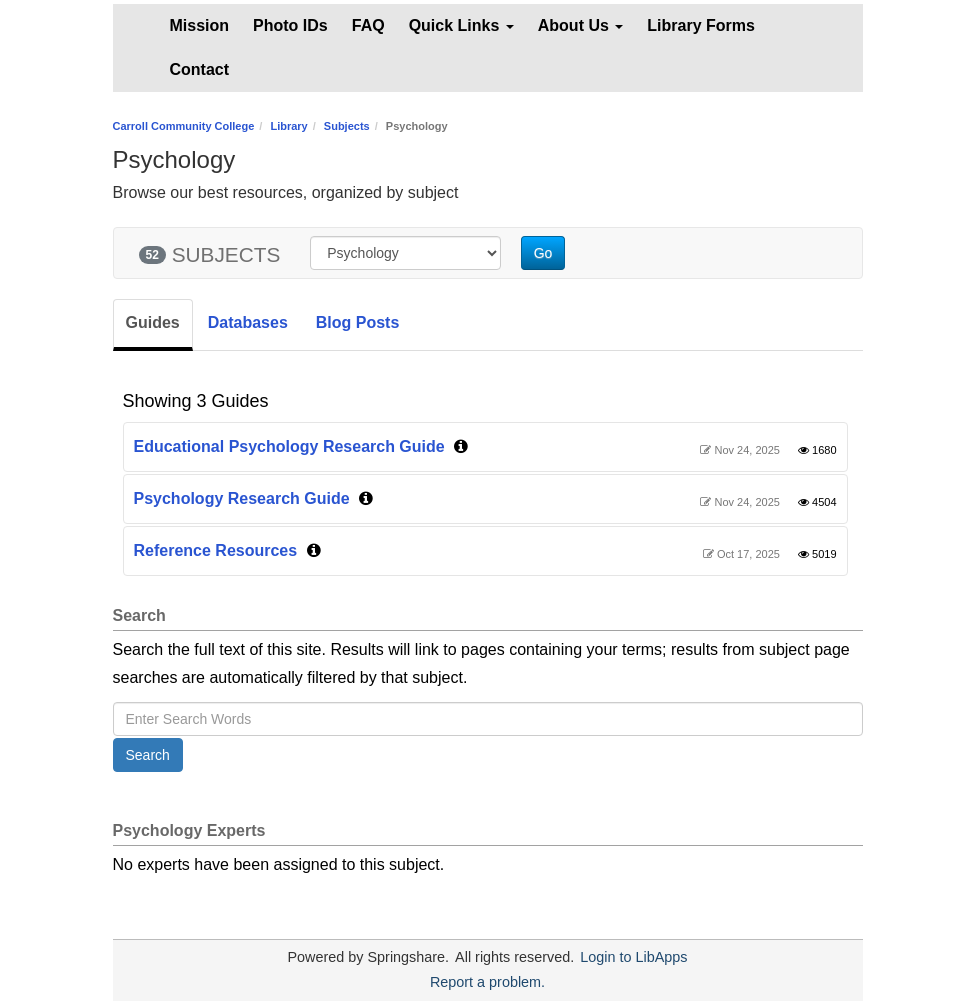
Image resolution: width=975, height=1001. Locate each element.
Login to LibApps (633, 957)
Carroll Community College (184, 126)
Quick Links (461, 25)
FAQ (368, 25)
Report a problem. (487, 982)
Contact (200, 69)
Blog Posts (358, 322)
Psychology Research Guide (242, 498)
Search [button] (148, 755)
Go (543, 253)
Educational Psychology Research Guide (289, 446)
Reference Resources (216, 550)
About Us (581, 25)
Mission (200, 25)
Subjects (347, 126)
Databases (248, 322)
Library (288, 126)
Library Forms (701, 25)
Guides (153, 322)
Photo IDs (290, 25)
